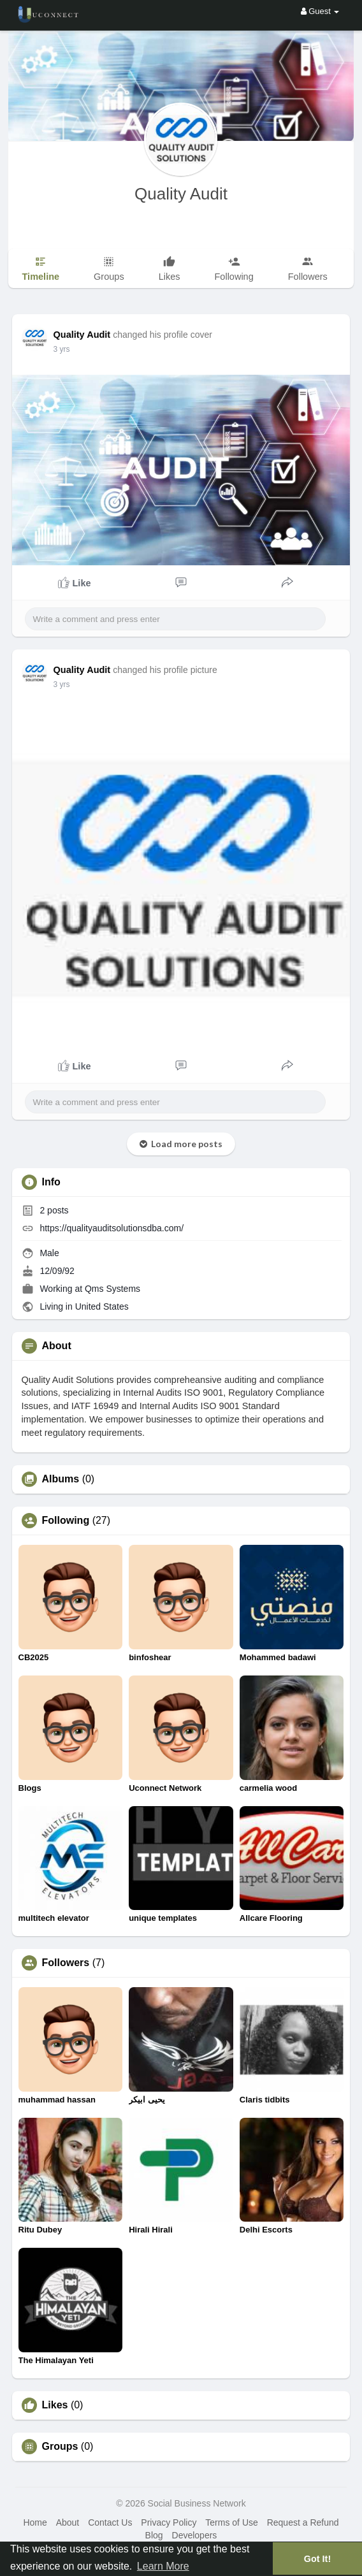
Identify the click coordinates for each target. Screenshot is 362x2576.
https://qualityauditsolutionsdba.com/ (112, 1228)
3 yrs (62, 349)
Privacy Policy (168, 2522)
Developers (194, 2535)
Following (66, 1521)
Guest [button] (320, 11)
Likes (55, 2405)
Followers (66, 1963)
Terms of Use (231, 2522)
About (68, 2522)
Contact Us (110, 2522)
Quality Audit (181, 193)
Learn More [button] (163, 2566)
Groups (60, 2447)
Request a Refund (303, 2522)
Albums (61, 1479)
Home (35, 2522)
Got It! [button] (317, 2559)
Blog (154, 2535)
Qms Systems (112, 1289)
